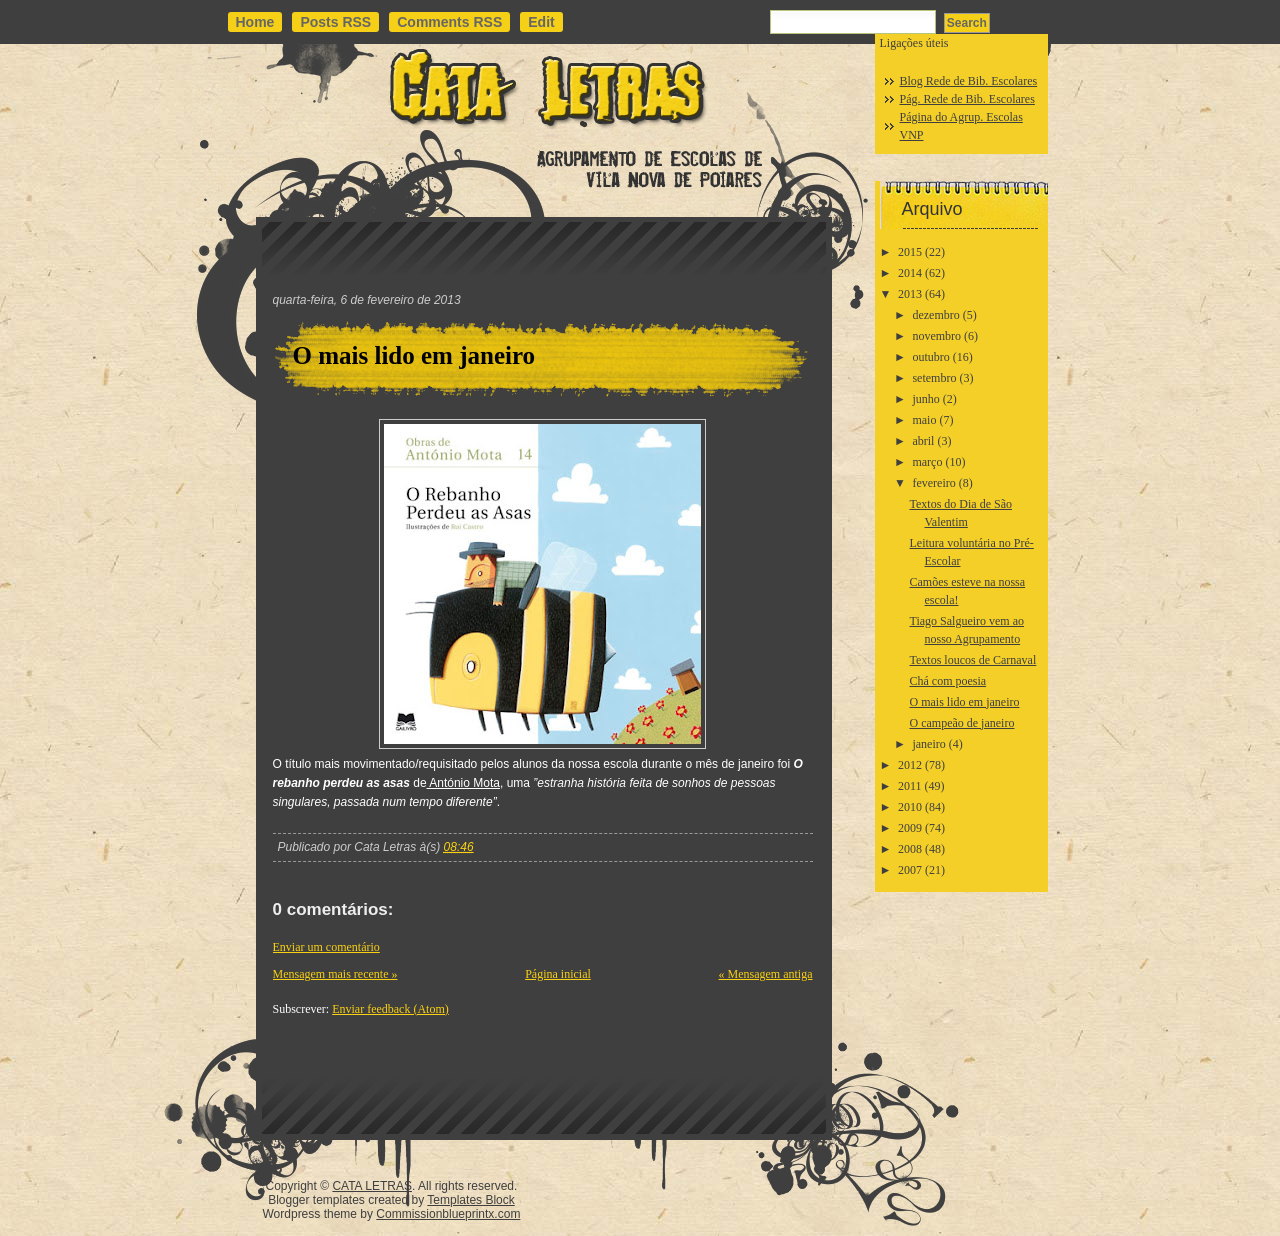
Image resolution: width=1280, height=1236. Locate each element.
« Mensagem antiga (766, 974)
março (927, 462)
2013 (910, 294)
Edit (541, 22)
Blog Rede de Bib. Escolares (969, 81)
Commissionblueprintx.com (448, 1214)
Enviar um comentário (326, 947)
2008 (910, 849)
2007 (910, 870)
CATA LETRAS (372, 1186)
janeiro (928, 744)
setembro (934, 378)
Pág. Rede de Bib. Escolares (967, 99)
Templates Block (470, 1200)
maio (924, 420)
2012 (910, 765)
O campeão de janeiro (961, 723)
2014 (910, 273)
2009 (910, 828)
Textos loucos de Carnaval (972, 660)
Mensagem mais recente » (335, 974)
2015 (910, 252)
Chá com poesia (947, 681)
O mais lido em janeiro (414, 355)
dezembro (935, 315)
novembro (936, 336)
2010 (910, 807)
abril (923, 441)
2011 (910, 786)
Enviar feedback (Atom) (390, 1009)
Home (255, 22)
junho (925, 399)
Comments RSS (449, 22)
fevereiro (933, 483)
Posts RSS (335, 22)
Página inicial (558, 974)
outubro (930, 357)
